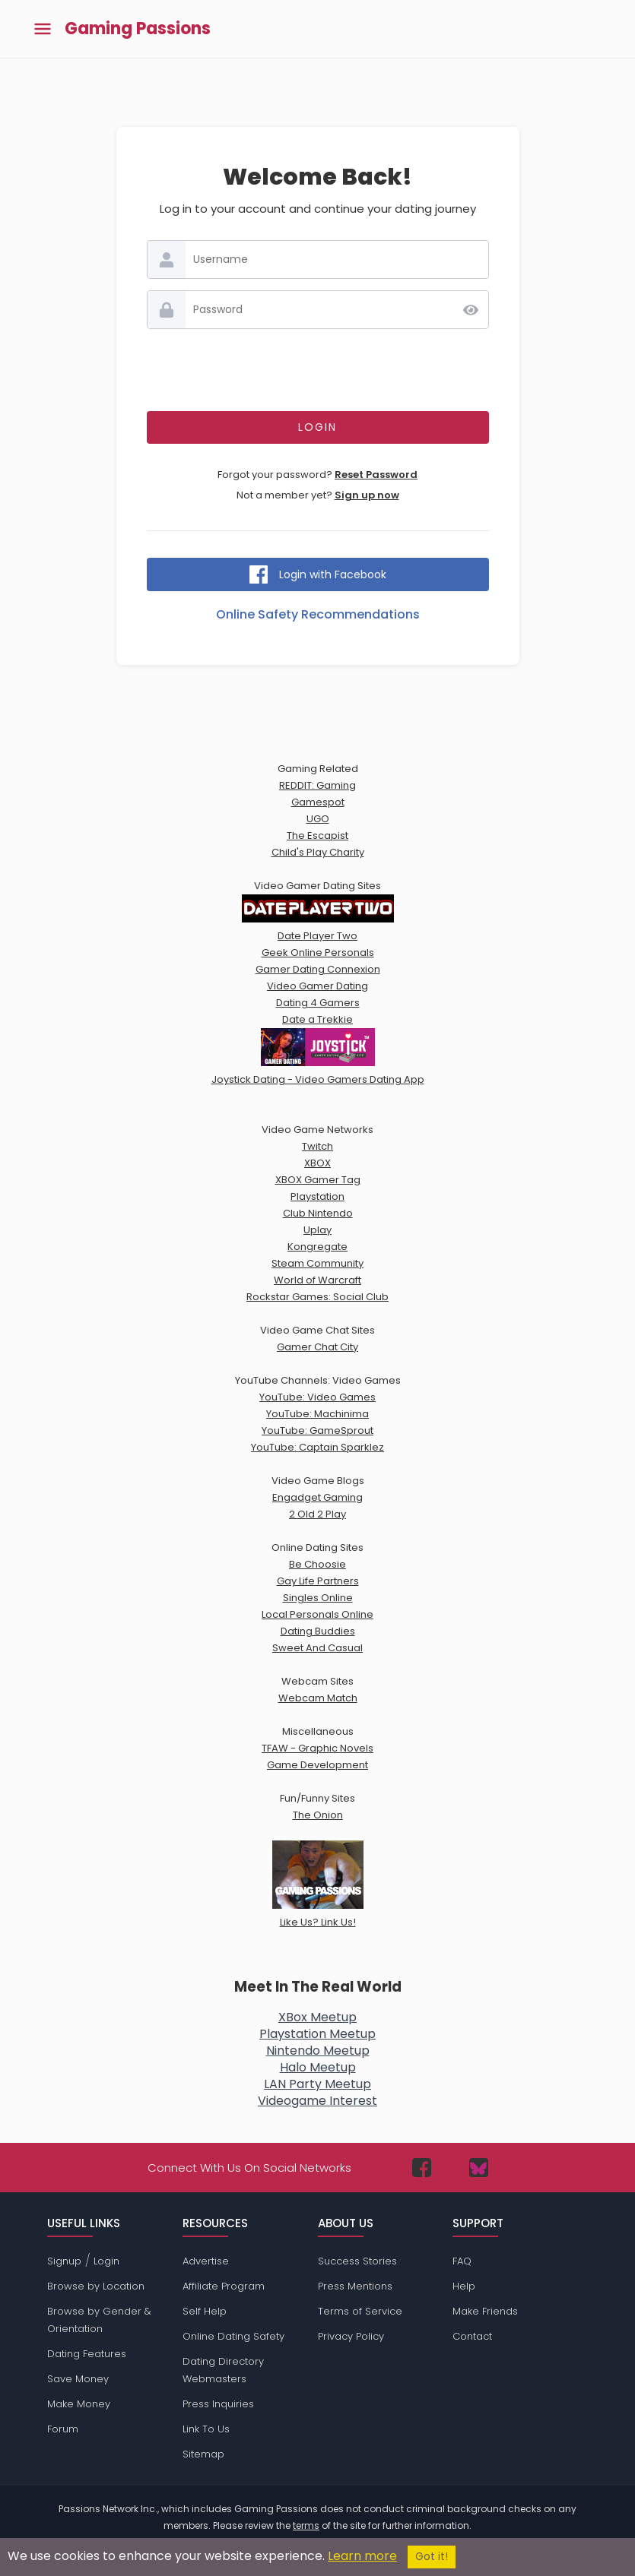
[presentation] (317, 370)
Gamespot (317, 802)
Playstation (317, 1196)
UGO (317, 819)
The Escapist (317, 835)
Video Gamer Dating (317, 986)
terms (306, 2525)
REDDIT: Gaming (317, 785)
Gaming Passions (138, 29)
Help (463, 2286)
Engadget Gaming (317, 1497)
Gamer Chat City (317, 1347)
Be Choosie (317, 1564)
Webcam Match (317, 1698)
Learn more (362, 2556)
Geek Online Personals (318, 952)
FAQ (461, 2261)
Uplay (317, 1230)
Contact (472, 2336)
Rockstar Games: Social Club (317, 1297)
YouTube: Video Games (317, 1397)
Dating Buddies (318, 1631)
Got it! (431, 2556)
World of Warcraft (317, 1280)
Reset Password (376, 474)
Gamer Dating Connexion (318, 969)
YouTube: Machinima (317, 1414)
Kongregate (317, 1246)
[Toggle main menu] (43, 29)
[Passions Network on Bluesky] (478, 2167)
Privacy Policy (351, 2336)
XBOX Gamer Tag (317, 1179)
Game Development (317, 1765)
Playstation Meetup (317, 2034)
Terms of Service (360, 2311)
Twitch (317, 1146)
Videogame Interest (317, 2100)
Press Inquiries (218, 2404)
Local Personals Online (317, 1614)
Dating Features (86, 2354)
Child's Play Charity (317, 852)
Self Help (205, 2311)
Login (106, 2261)
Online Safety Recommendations (318, 614)
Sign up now (367, 495)
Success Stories (357, 2261)
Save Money (78, 2379)
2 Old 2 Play (317, 1514)
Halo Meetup (318, 2067)
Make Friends (485, 2311)
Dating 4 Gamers (318, 1002)
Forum (62, 2429)
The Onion (318, 1815)
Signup (64, 2261)
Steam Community (317, 1263)
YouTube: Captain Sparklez (317, 1447)
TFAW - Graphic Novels (317, 1748)
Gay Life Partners (318, 1581)
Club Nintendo (318, 1213)
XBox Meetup (317, 2017)
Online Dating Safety (233, 2336)
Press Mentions (355, 2286)
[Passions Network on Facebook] (421, 2167)
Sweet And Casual (317, 1648)
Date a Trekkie (317, 1019)
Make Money (78, 2404)
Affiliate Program (224, 2286)
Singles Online (318, 1597)
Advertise (206, 2261)
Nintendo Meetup (318, 2050)
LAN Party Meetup (317, 2084)
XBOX (317, 1163)
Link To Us (206, 2429)
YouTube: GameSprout (317, 1430)
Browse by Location (95, 2286)
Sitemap (203, 2454)
